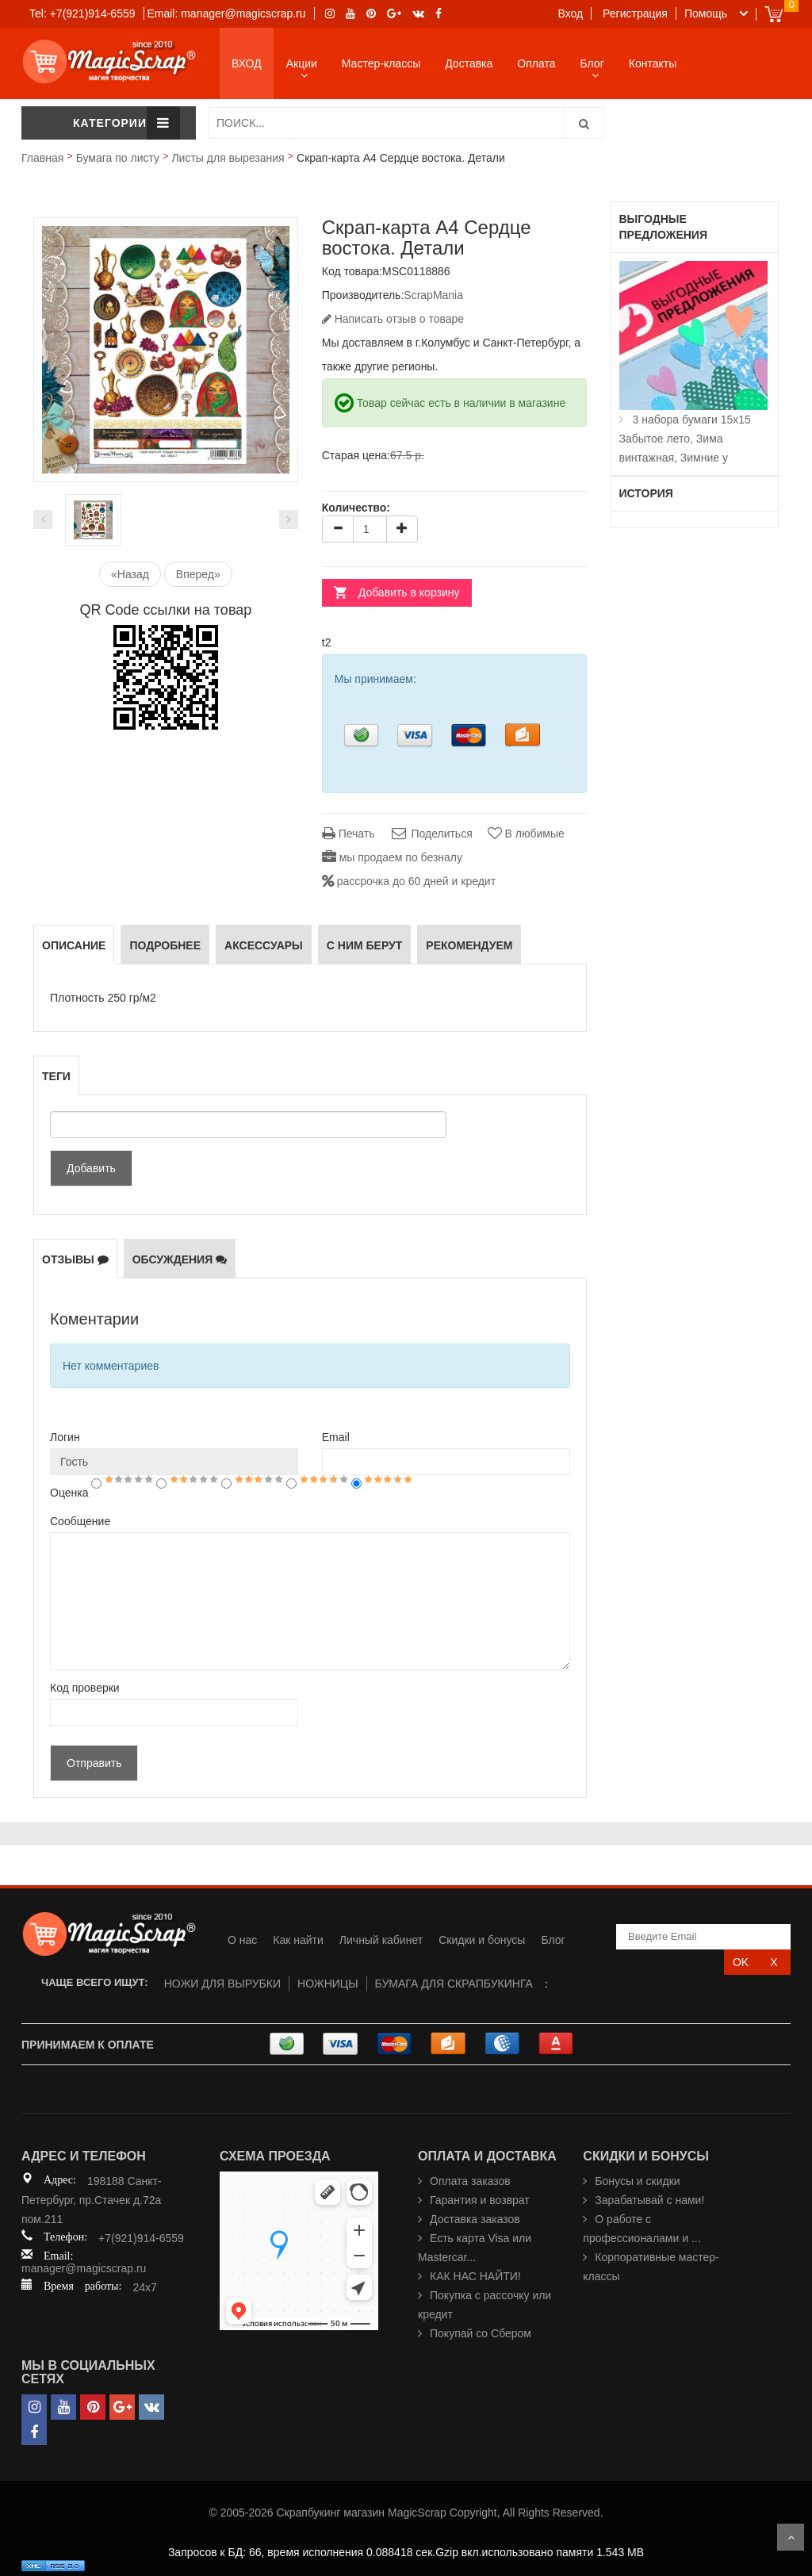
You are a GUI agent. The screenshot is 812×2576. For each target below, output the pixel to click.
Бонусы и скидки (637, 2181)
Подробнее (165, 945)
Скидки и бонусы (482, 1940)
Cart (773, 14)
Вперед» (198, 574)
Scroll (790, 2537)
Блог (592, 63)
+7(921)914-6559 (141, 2238)
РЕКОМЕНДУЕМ (469, 945)
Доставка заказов (475, 2219)
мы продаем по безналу (392, 857)
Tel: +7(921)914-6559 (82, 13)
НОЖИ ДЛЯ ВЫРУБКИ (222, 1983)
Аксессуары (263, 945)
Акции (301, 63)
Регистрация (635, 13)
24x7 (144, 2287)
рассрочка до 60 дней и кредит (409, 881)
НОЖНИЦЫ (327, 1983)
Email (336, 1437)
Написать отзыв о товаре (393, 318)
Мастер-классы (381, 63)
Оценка (69, 1492)
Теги (56, 1076)
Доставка (468, 63)
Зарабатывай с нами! (649, 2200)
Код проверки (85, 1687)
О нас (242, 1940)
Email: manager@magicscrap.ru (226, 13)
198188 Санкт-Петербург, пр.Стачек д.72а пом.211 (91, 2200)
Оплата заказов (470, 2181)
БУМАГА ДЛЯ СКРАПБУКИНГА (454, 1983)
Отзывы (75, 1259)
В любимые (526, 833)
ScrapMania (433, 295)
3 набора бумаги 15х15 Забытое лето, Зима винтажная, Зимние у (685, 438)
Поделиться (430, 833)
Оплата (536, 63)
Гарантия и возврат (480, 2200)
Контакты (652, 63)
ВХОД (247, 63)
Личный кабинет (381, 1940)
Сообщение (80, 1521)
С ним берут (365, 945)
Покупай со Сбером (480, 2333)
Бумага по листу (117, 157)
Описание (73, 945)
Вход (571, 13)
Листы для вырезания (227, 157)
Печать (348, 833)
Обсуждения (180, 1259)
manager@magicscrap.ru (83, 2268)
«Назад (130, 574)
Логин (65, 1437)
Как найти (298, 1940)
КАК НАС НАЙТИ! (475, 2276)
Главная (42, 157)
